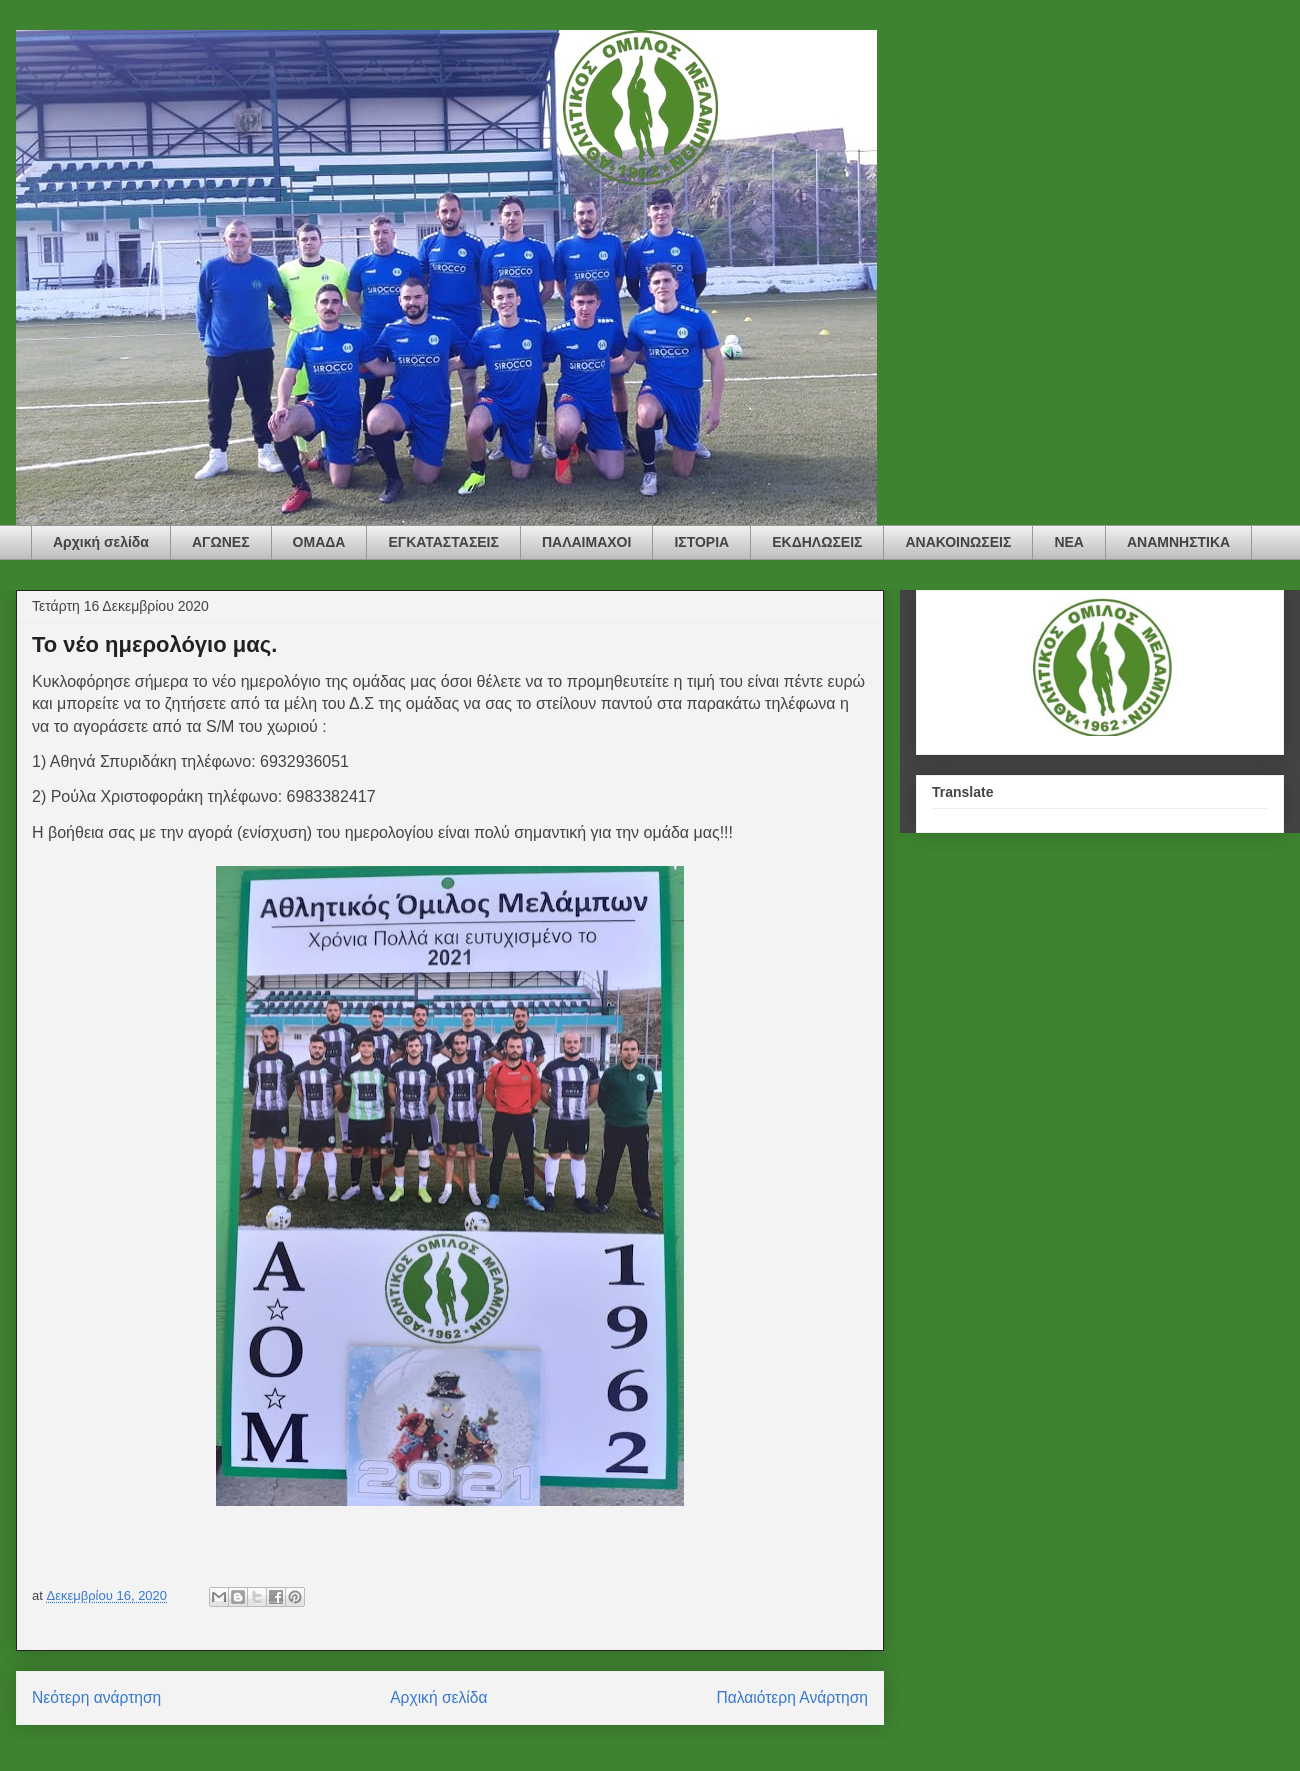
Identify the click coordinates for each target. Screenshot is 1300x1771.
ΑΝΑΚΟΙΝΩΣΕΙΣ (958, 542)
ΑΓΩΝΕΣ (221, 542)
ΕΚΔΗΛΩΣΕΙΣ (817, 542)
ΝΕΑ (1069, 542)
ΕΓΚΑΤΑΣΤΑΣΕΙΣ (443, 542)
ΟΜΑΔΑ (319, 542)
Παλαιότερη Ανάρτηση (792, 1697)
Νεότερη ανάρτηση (96, 1697)
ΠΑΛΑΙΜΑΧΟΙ (586, 542)
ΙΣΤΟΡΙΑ (701, 542)
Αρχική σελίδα (101, 542)
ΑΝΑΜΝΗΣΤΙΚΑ (1178, 542)
